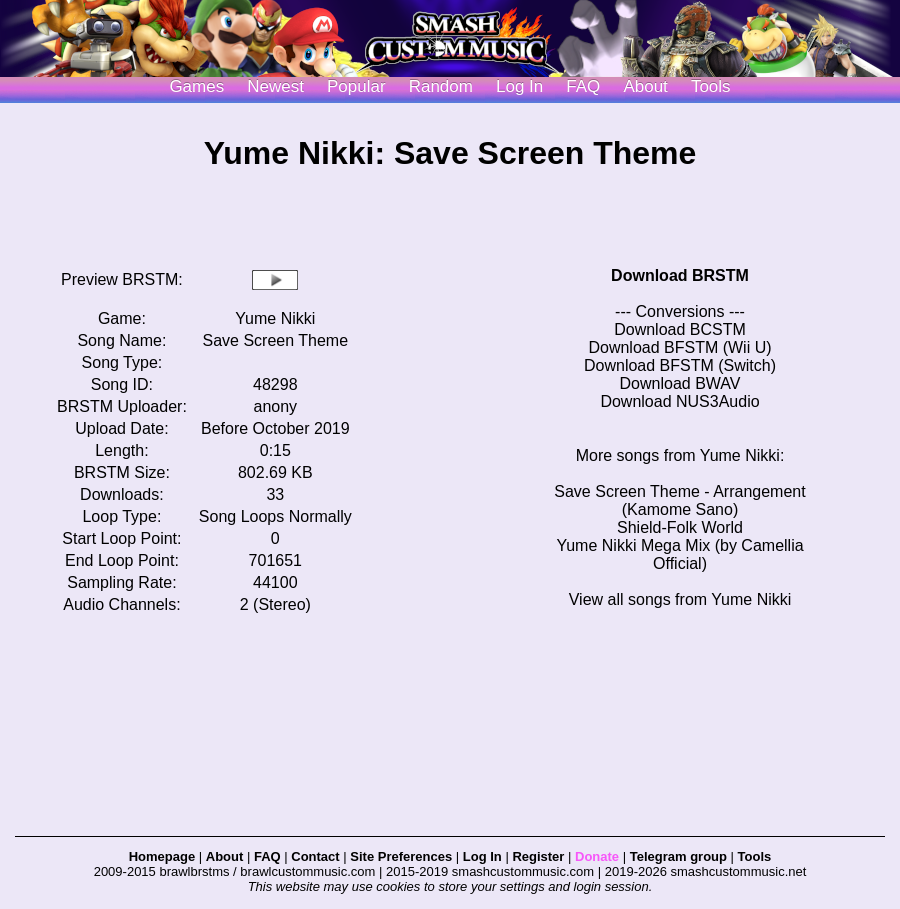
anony (276, 406)
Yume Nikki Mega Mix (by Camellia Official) (679, 554)
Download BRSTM (680, 275)
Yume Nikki (275, 318)
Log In (482, 856)
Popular (356, 86)
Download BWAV (680, 383)
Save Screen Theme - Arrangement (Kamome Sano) (679, 500)
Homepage (162, 856)
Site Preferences (401, 856)
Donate (597, 856)
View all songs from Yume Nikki (680, 599)
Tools (711, 86)
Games (196, 86)
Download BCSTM (680, 329)
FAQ (583, 86)
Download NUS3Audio (679, 401)
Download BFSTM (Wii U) (679, 347)
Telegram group (678, 856)
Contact (315, 856)
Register (538, 856)
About (645, 86)
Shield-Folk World (680, 527)
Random (441, 86)
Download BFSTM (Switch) (680, 365)
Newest (275, 86)
